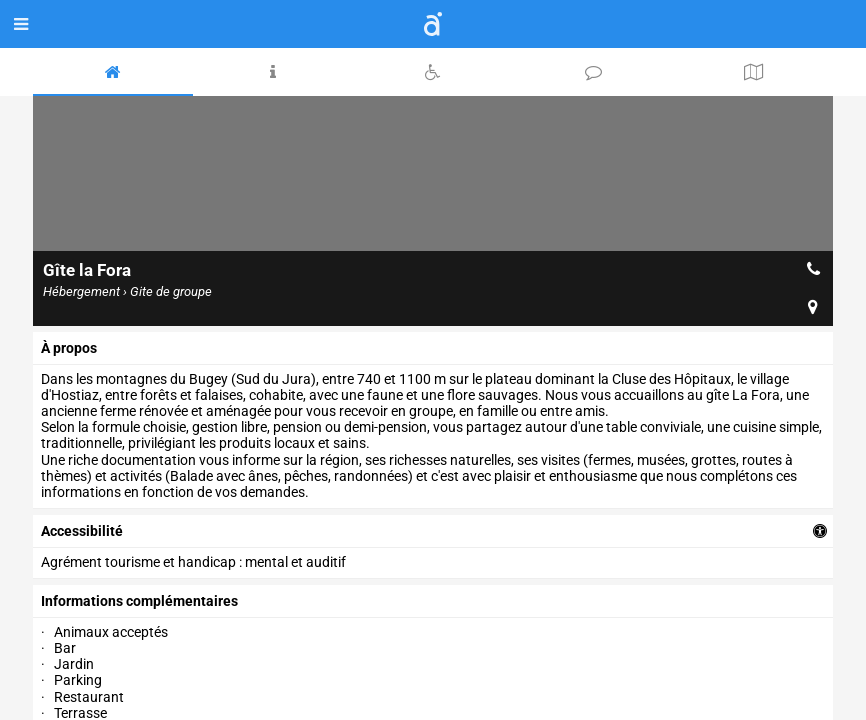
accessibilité (82, 531)
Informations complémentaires (139, 601)
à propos (69, 348)
